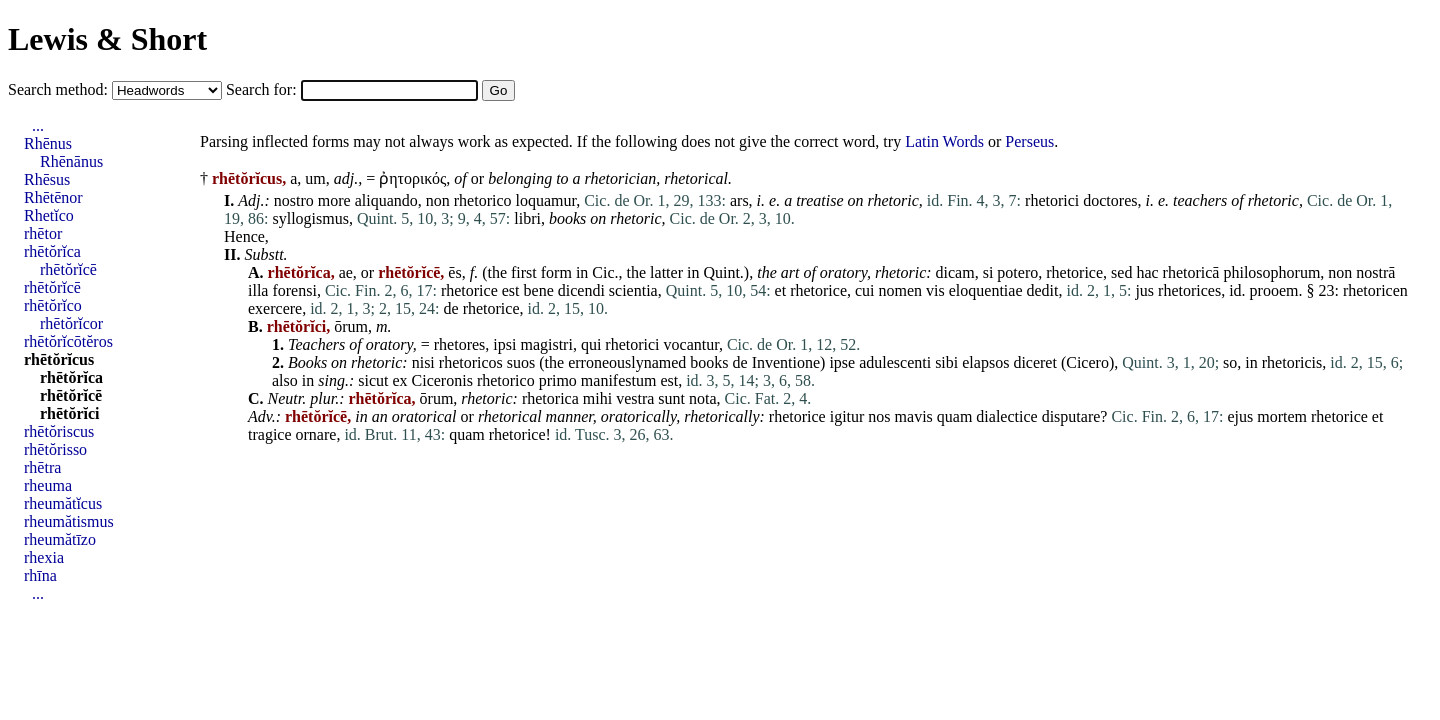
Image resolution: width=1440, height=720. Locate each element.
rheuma (48, 485)
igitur (847, 416)
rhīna (40, 575)
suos (521, 362)
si (988, 272)
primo (558, 380)
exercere (275, 308)
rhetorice (1074, 272)
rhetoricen (1375, 290)
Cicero (1087, 362)
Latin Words (944, 141)
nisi (423, 362)
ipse (842, 362)
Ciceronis (442, 380)
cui (865, 290)
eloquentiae (986, 290)
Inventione (786, 362)
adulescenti (895, 362)
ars (739, 200)
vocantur (691, 344)
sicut (373, 380)
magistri (546, 344)
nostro (294, 200)
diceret (1035, 362)
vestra (635, 398)
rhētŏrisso (55, 449)
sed (1121, 272)
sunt (671, 398)
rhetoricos (471, 362)
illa (258, 290)
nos (879, 416)
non (438, 200)
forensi (294, 290)
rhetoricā (1191, 272)
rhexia (44, 557)
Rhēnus (48, 143)
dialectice (1006, 416)
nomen (901, 290)
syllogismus (310, 218)
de (451, 308)
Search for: (263, 89)
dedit (1043, 290)
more (334, 200)
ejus (1240, 416)
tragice (270, 434)
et (781, 290)
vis (935, 290)
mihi (597, 398)
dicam (955, 272)
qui (591, 344)
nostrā (1375, 272)
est (511, 290)
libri (527, 218)
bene (539, 290)
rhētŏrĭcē (68, 269)
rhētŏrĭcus (59, 359)
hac (1147, 272)
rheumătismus (69, 521)
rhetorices (1189, 290)
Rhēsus (47, 179)
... (38, 125)
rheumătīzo (60, 539)
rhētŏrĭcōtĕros (68, 341)
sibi (946, 362)
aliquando (386, 200)
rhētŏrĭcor (71, 323)
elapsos (985, 362)
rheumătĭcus (63, 503)
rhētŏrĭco (53, 305)
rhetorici (1052, 200)
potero (1017, 272)
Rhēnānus (71, 161)
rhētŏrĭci (70, 413)
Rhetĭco (49, 215)
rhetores (460, 344)
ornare (316, 434)
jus (1144, 290)
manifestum (619, 380)
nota (703, 398)
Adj (249, 200)
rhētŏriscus (59, 431)
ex (399, 380)
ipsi (504, 344)
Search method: (60, 89)
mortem (1282, 416)
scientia (633, 290)
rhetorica (550, 398)
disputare (1071, 416)
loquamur (546, 200)
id (1235, 290)
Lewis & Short (107, 39)
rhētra (42, 467)
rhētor (43, 233)
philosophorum (1271, 272)
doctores (1110, 200)
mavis (914, 416)
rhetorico (483, 200)
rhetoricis (1292, 362)
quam (955, 416)
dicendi (581, 290)
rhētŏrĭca (52, 251)
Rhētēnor (53, 197)
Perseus (1029, 141)
